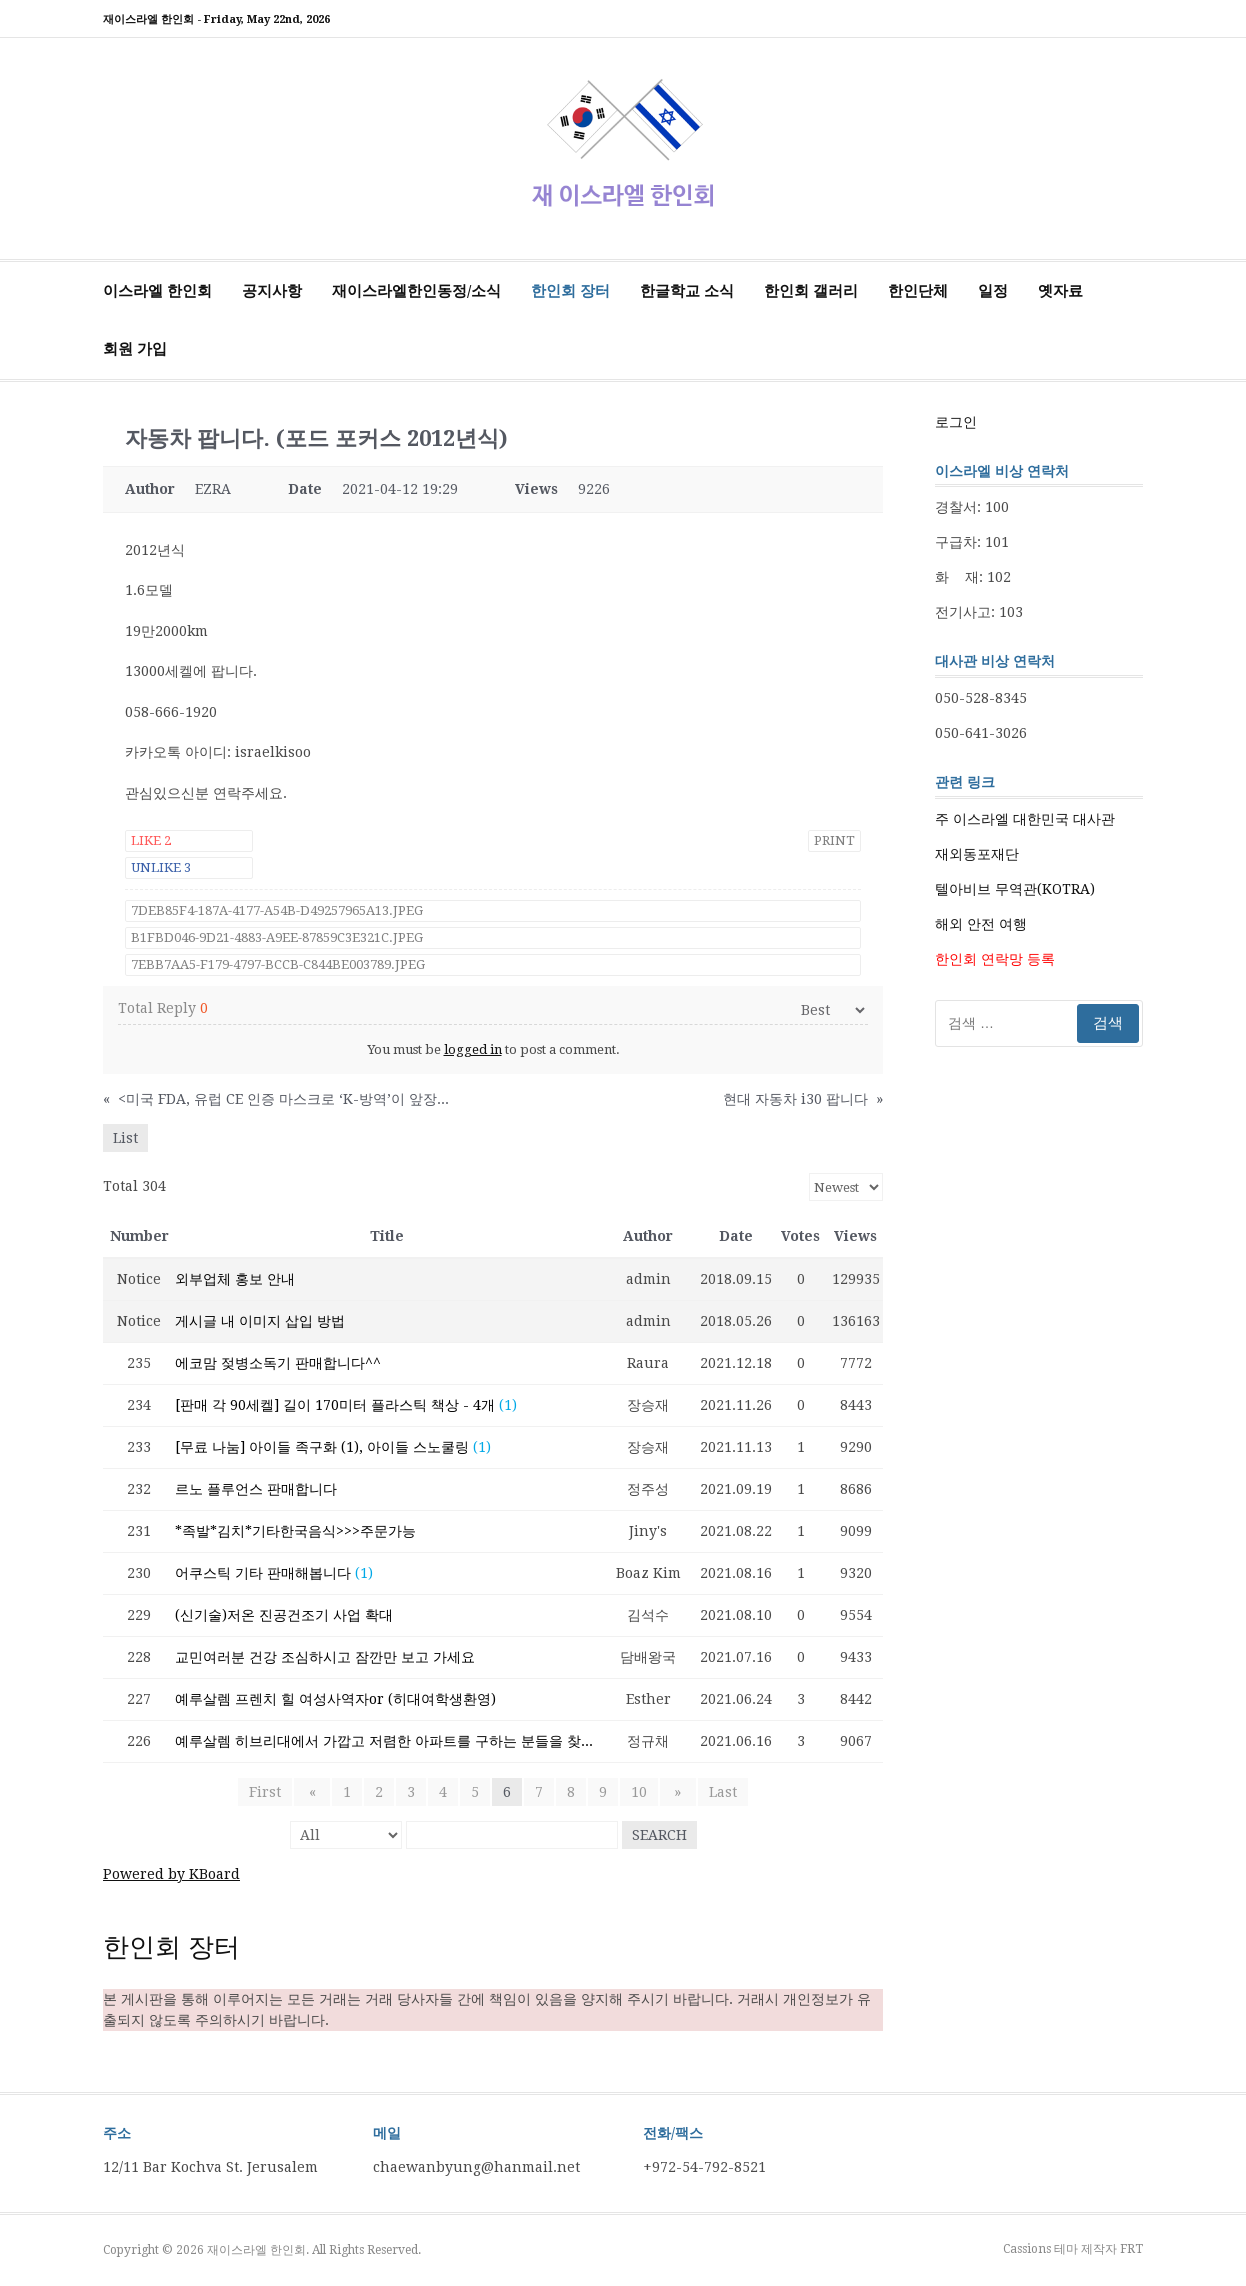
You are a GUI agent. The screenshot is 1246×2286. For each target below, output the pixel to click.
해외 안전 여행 (981, 924)
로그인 (956, 422)
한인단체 (918, 291)
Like (151, 840)
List (125, 1138)
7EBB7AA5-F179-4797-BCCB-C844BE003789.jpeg (278, 964)
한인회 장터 (570, 291)
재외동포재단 (977, 854)
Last (716, 1792)
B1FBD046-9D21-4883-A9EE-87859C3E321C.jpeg (277, 937)
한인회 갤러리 (811, 291)
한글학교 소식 (687, 291)
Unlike (161, 867)
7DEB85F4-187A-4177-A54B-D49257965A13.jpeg (277, 910)
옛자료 (1060, 291)
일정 (993, 291)
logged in (473, 1049)
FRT (1131, 2249)
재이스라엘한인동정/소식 (416, 291)
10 (639, 1792)
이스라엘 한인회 (157, 291)
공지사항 (272, 291)
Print (834, 840)
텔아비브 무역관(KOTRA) (1015, 889)
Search (659, 1835)
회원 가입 (135, 349)
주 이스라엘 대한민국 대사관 (1025, 819)
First (272, 1792)
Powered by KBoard (171, 1874)
